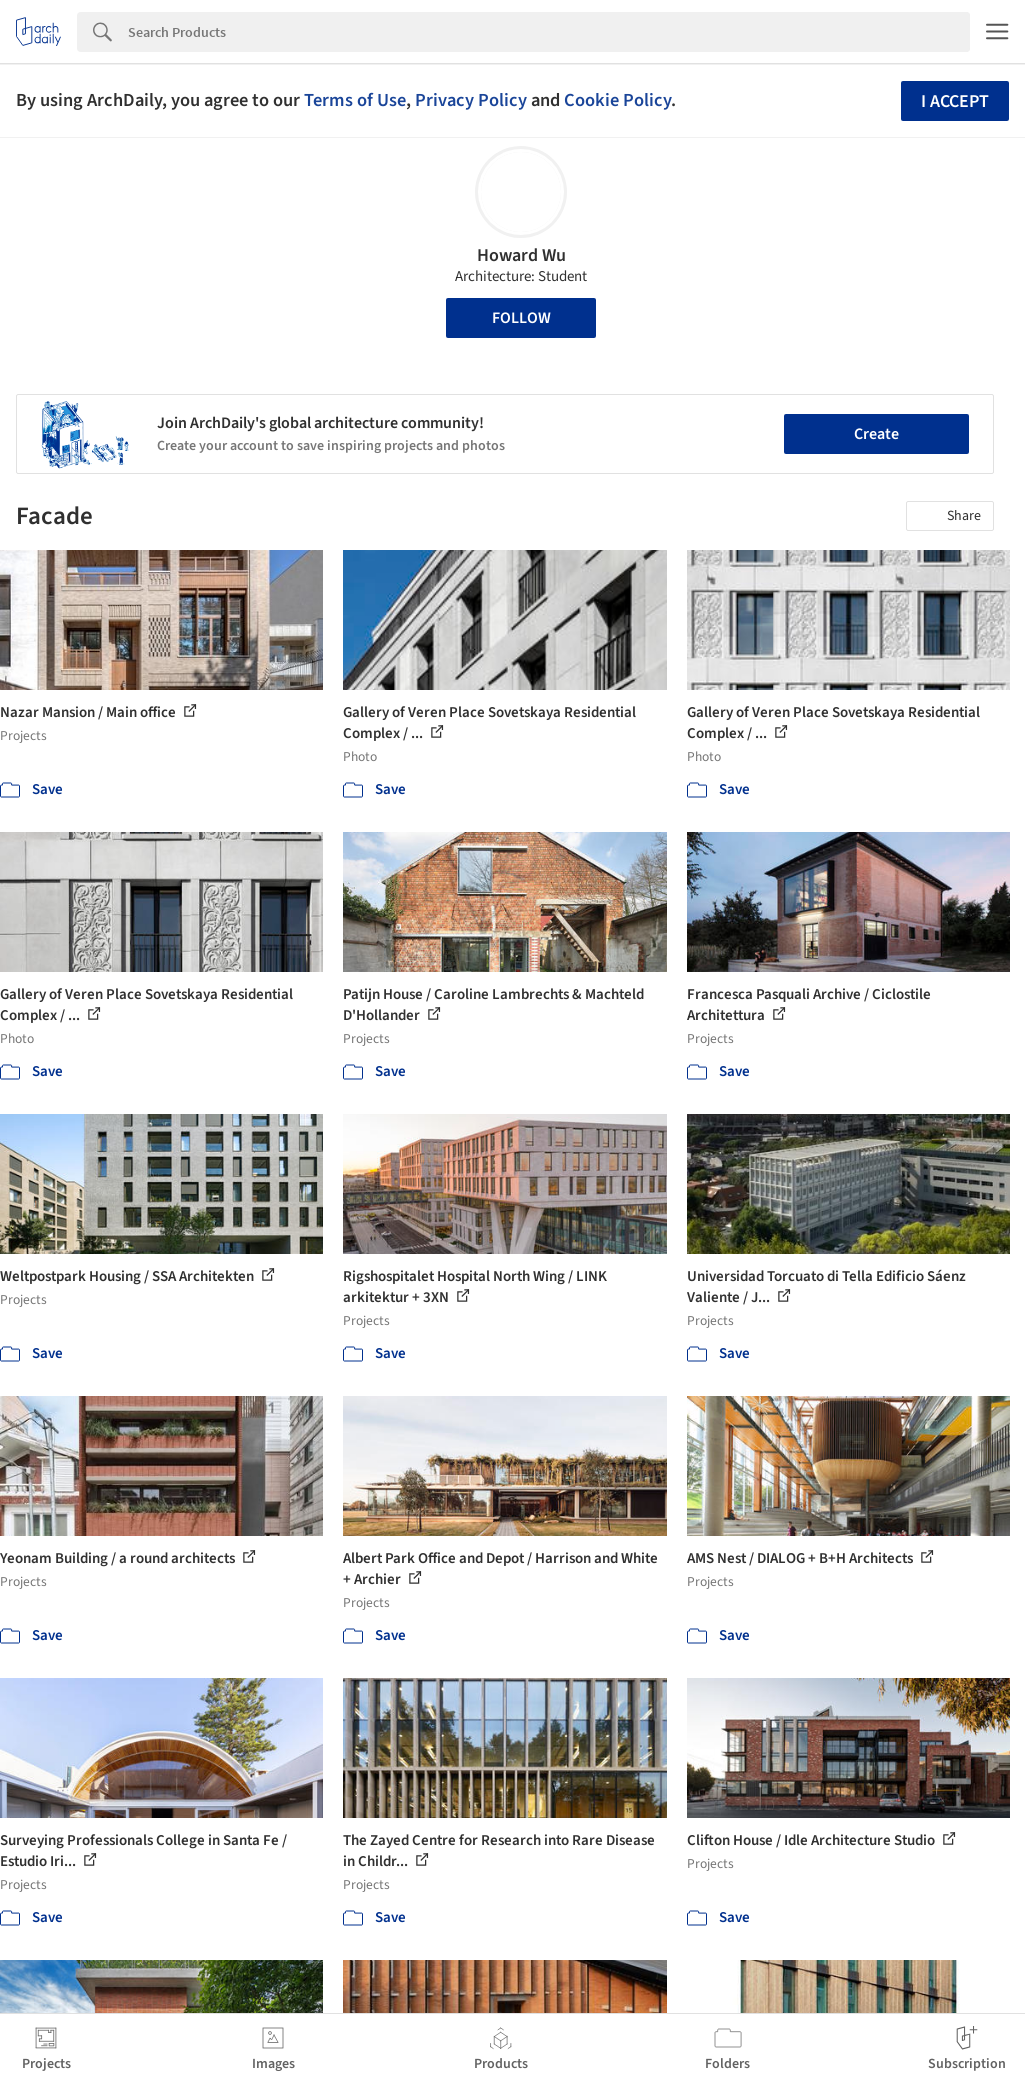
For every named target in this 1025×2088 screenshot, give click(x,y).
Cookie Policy (617, 100)
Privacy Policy (471, 100)
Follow (521, 318)
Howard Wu (521, 255)
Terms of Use (355, 100)
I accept (955, 101)
